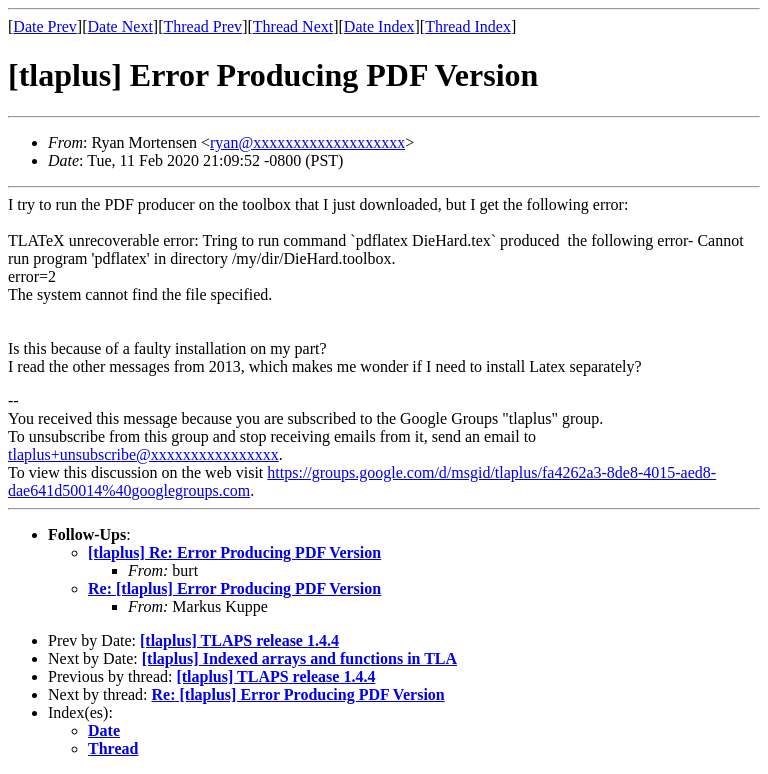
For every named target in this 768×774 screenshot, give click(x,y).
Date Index (379, 26)
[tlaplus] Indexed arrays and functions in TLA (299, 658)
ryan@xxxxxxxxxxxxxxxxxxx (307, 142)
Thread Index (468, 26)
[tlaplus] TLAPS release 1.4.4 (239, 640)
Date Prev (45, 26)
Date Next (120, 26)
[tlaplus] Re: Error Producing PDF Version (234, 552)
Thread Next (293, 26)
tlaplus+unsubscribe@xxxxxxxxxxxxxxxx (143, 454)
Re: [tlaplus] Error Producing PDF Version (234, 588)
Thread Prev (202, 26)
